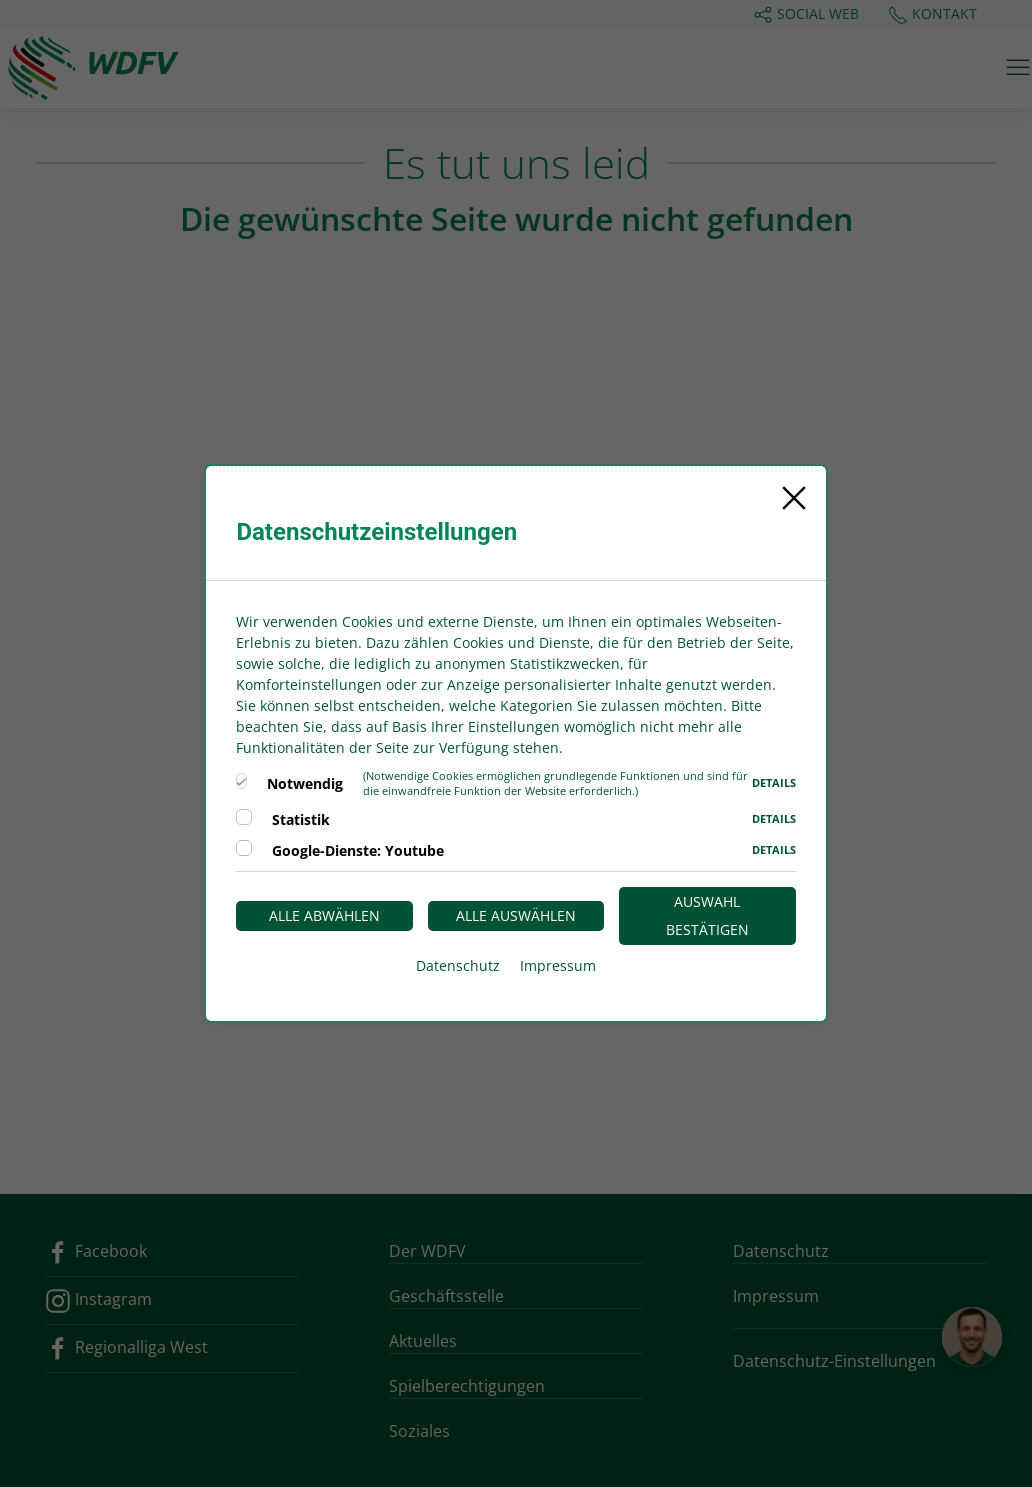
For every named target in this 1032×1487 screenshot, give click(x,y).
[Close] (794, 498)
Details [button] (774, 782)
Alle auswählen (516, 915)
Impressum (558, 965)
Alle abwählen (324, 915)
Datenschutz (458, 965)
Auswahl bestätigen (707, 915)
